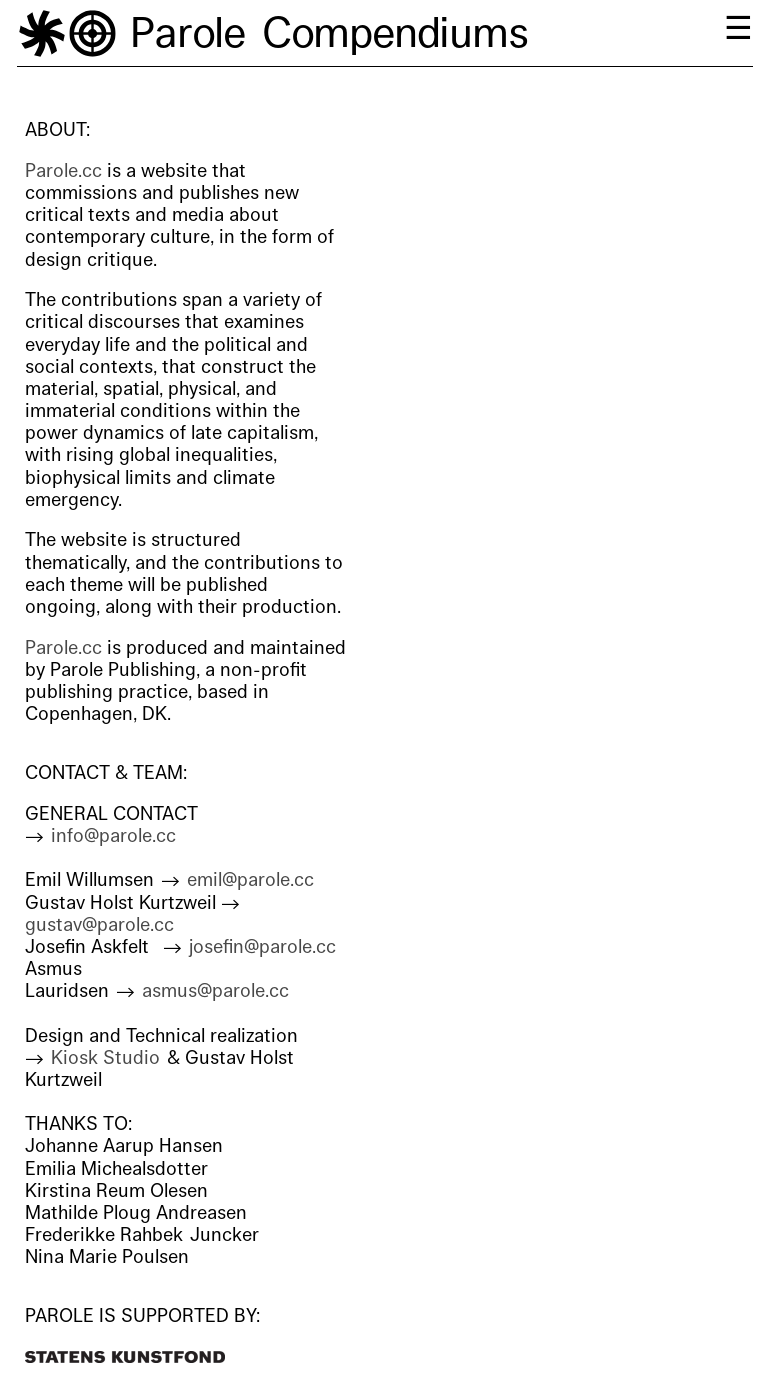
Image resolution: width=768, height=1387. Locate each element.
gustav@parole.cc (99, 925)
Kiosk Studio (105, 1058)
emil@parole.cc (250, 880)
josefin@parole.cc (262, 947)
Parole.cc (63, 171)
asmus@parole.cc (215, 991)
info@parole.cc (113, 836)
